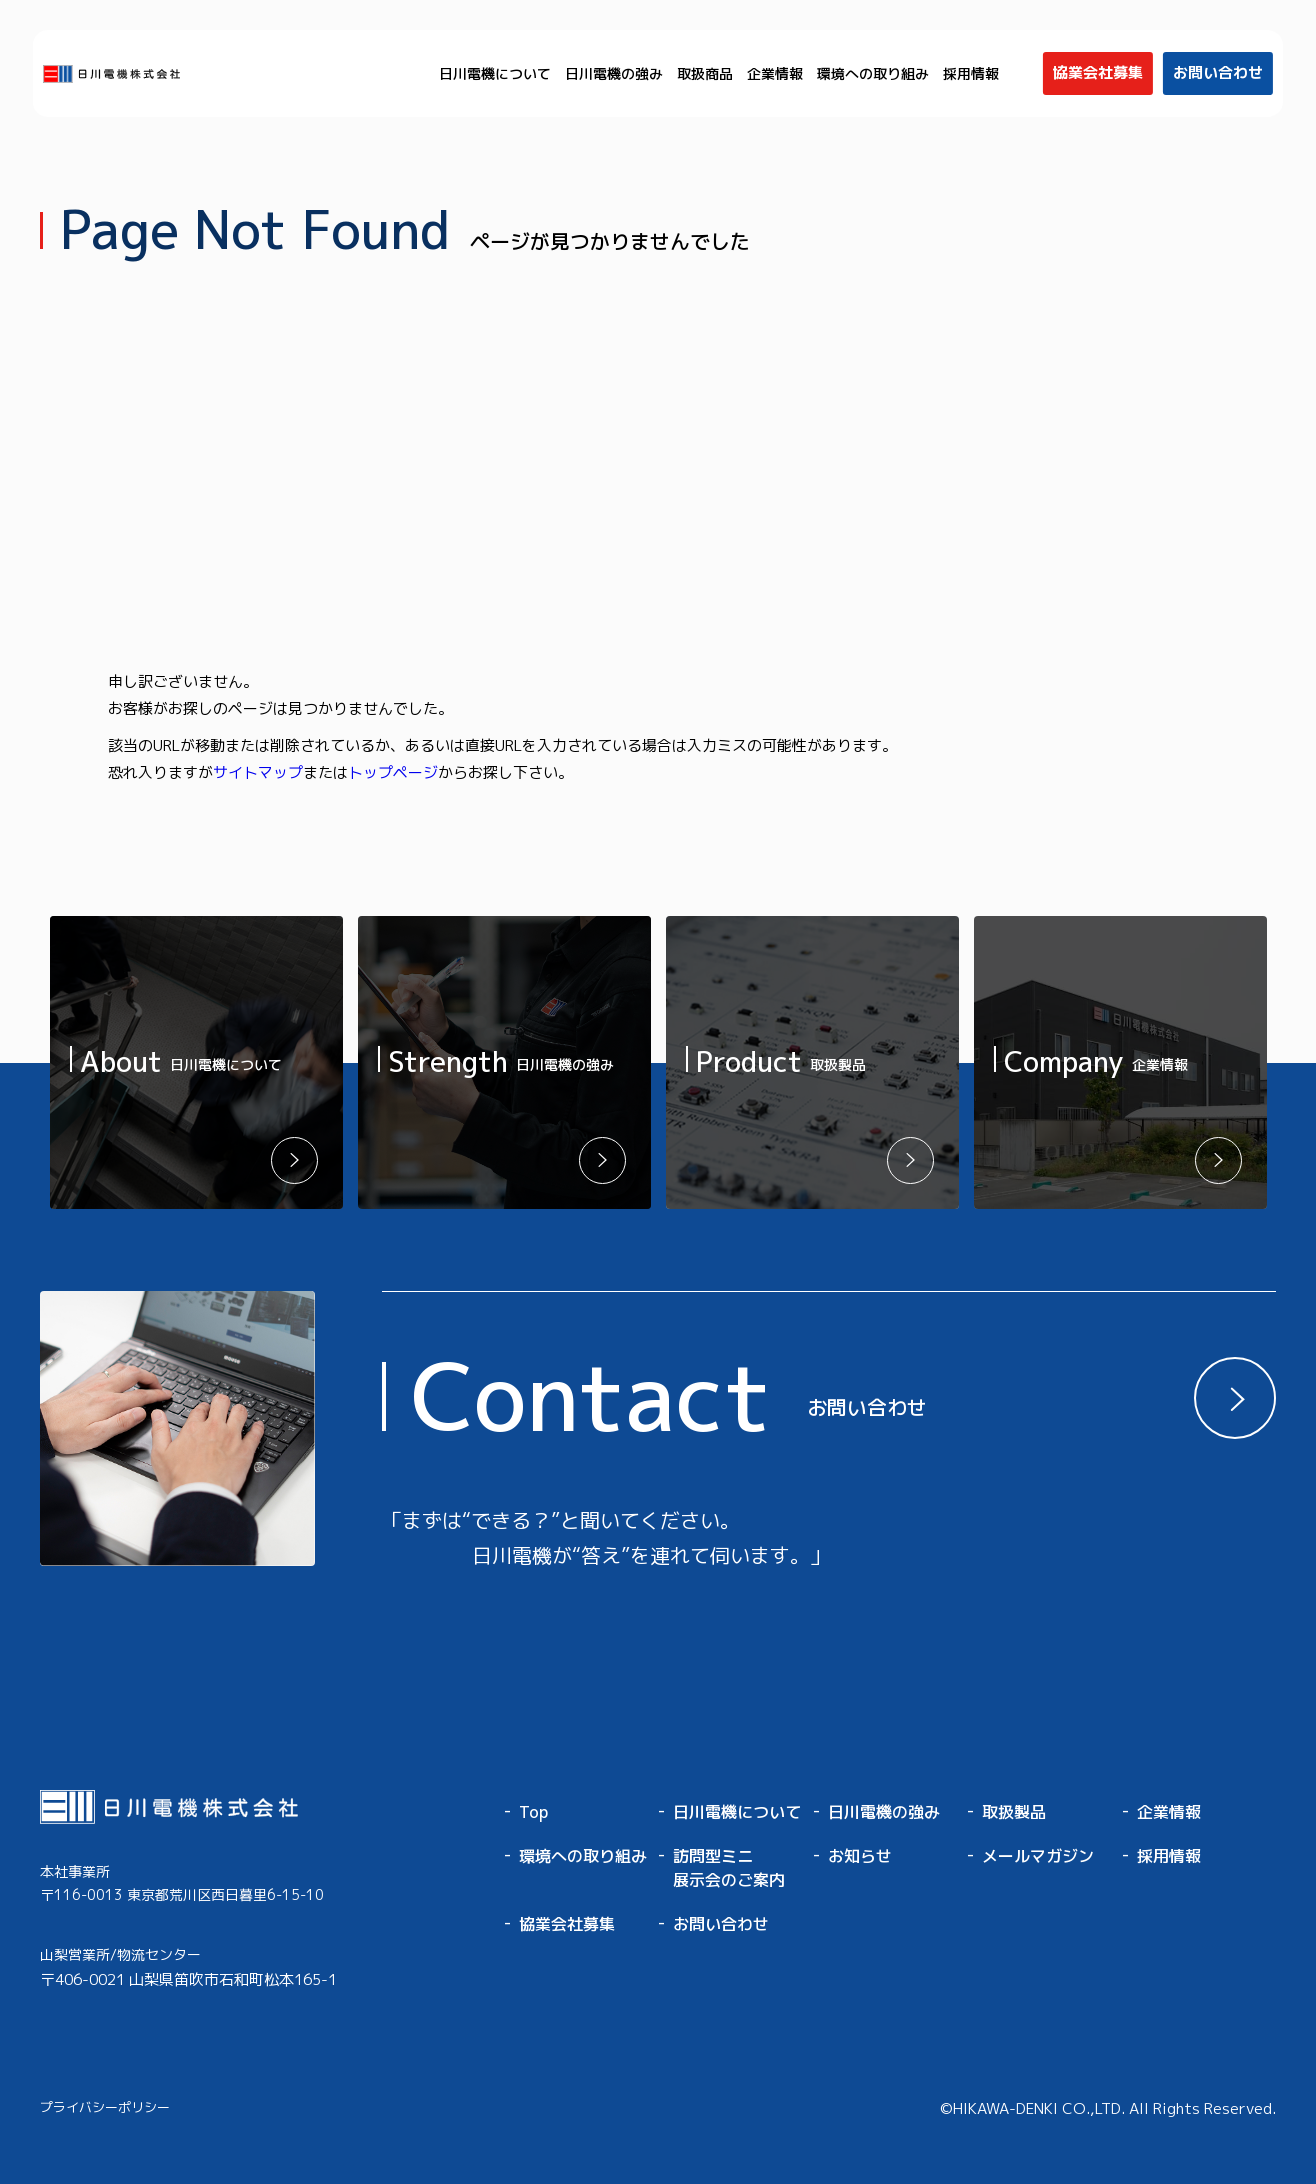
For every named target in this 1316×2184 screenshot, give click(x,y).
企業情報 (775, 73)
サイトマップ (258, 772)
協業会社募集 (567, 1924)
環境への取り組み (873, 73)
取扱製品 (1014, 1812)
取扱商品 (705, 73)
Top (533, 1812)
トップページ (393, 772)
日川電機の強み (614, 73)
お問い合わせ (721, 1924)
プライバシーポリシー (105, 2107)
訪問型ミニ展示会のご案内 (729, 1868)
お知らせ (860, 1856)
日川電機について (495, 73)
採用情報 (971, 73)
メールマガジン (1038, 1856)
